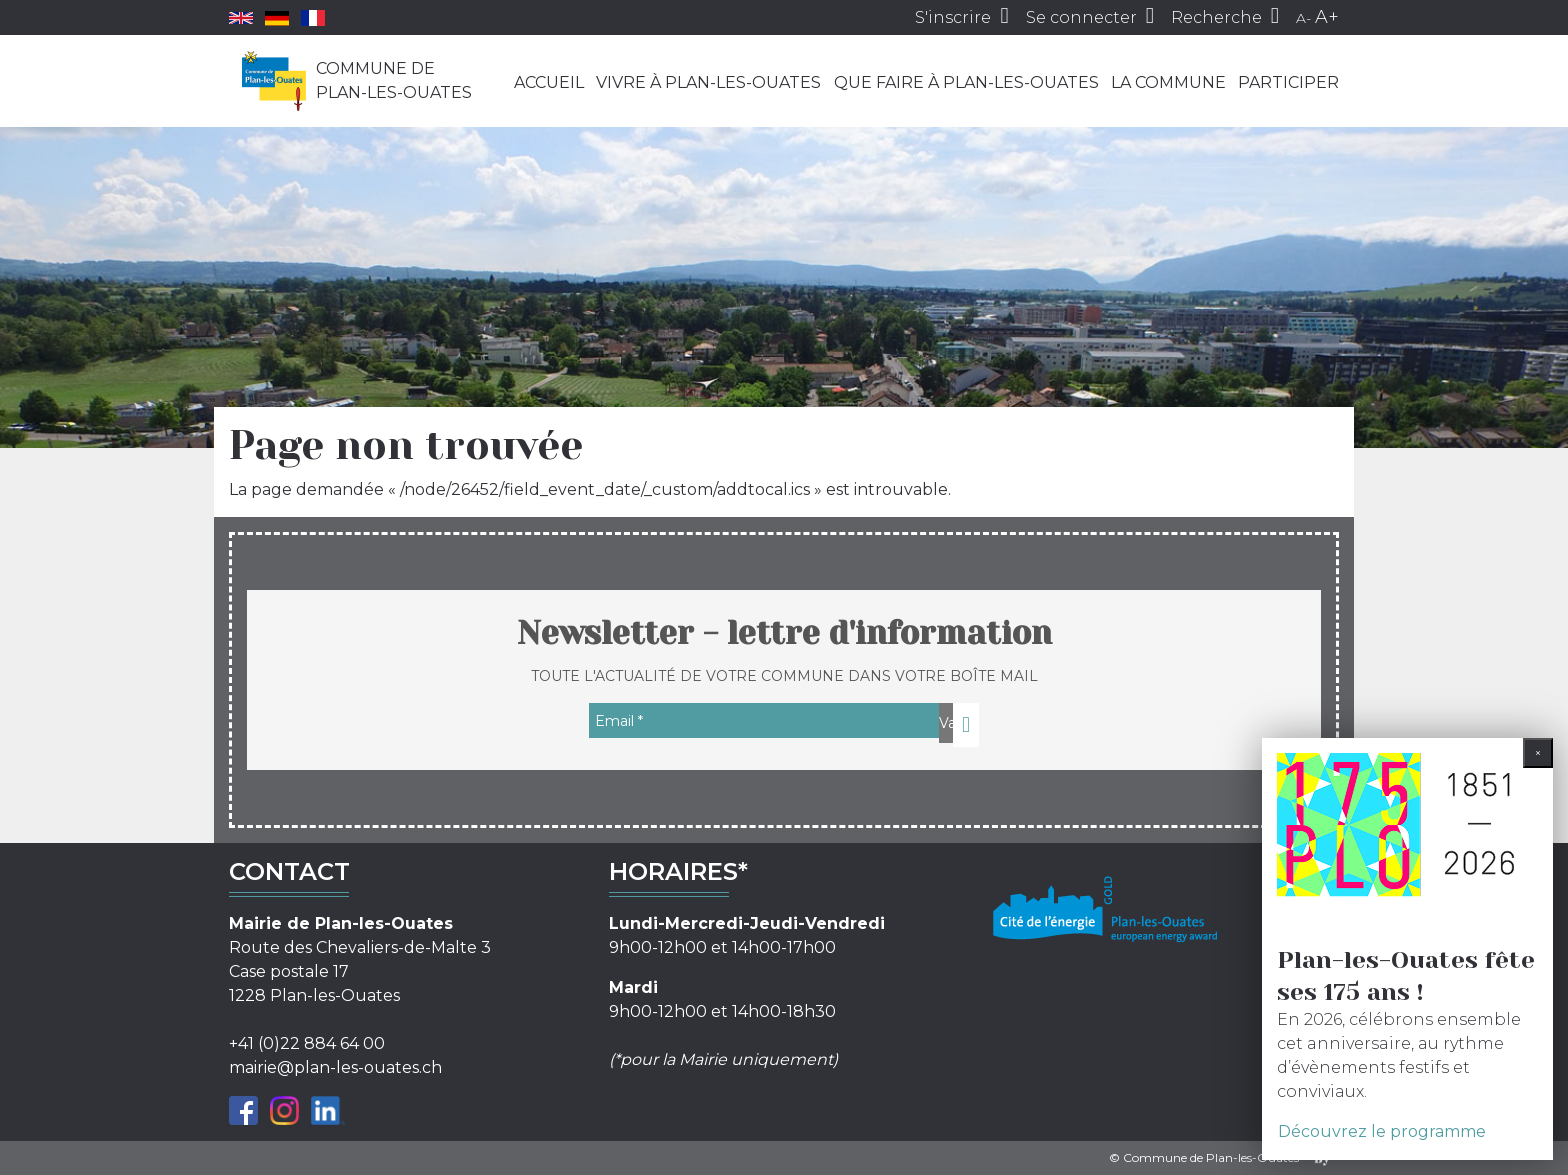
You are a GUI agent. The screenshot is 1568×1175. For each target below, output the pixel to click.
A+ (1327, 17)
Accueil (549, 82)
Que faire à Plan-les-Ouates (966, 82)
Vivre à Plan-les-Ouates (708, 82)
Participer (1288, 82)
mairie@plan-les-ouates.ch (335, 1067)
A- (1303, 18)
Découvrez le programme (1382, 1131)
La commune (1168, 82)
